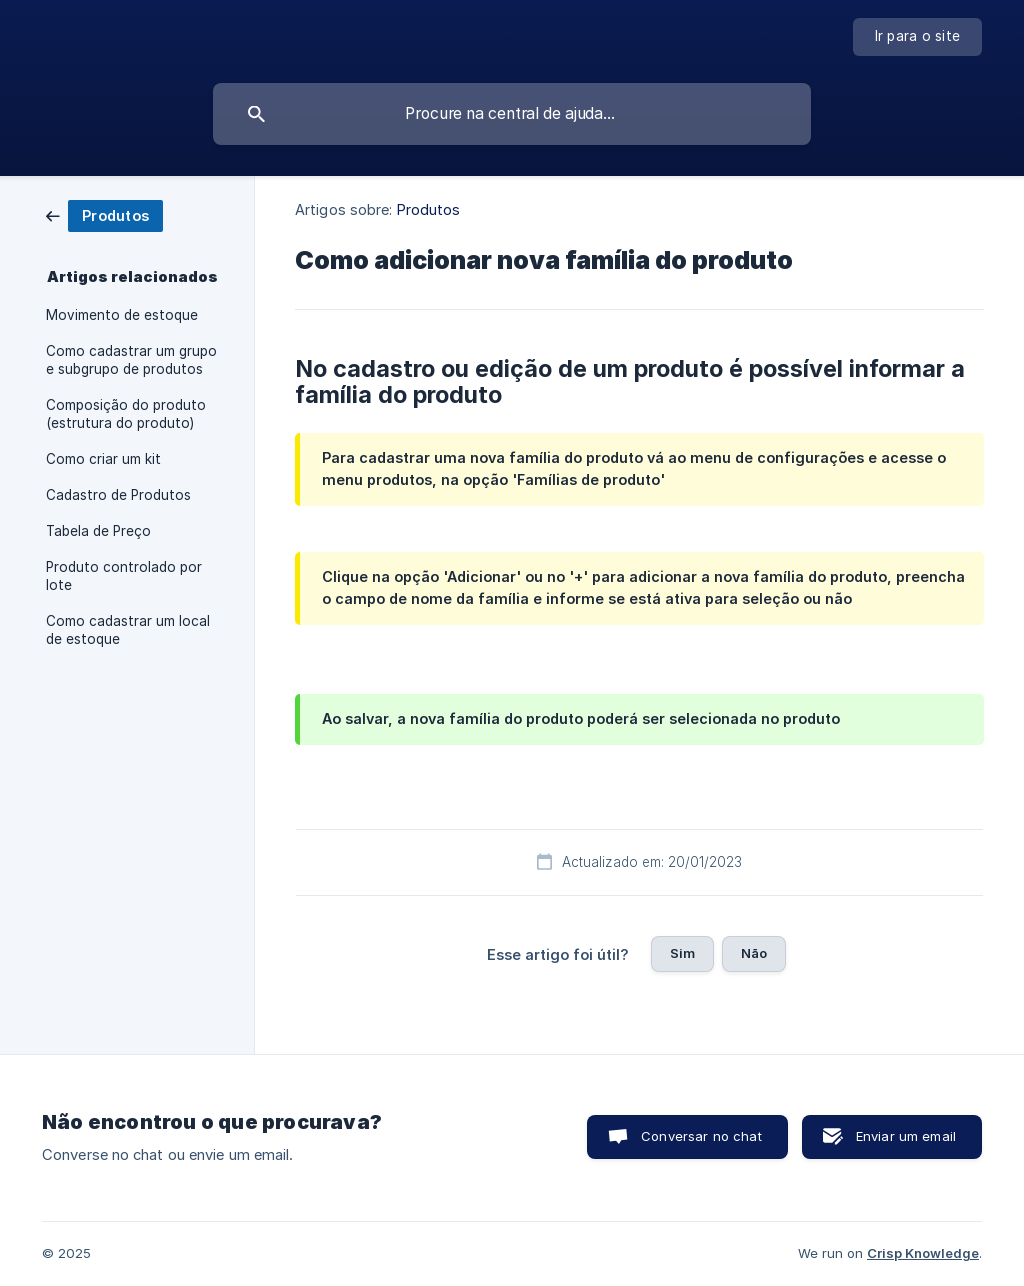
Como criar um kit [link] (103, 459)
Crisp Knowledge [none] (923, 1253)
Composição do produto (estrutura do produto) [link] (126, 414)
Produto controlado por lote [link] (124, 576)
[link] (104, 214)
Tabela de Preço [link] (98, 531)
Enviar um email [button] (906, 1136)
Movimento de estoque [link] (122, 315)
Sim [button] (682, 953)
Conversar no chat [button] (701, 1136)
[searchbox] (512, 114)
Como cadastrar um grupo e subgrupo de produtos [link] (131, 360)
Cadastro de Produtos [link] (118, 495)
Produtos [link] (429, 209)
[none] (918, 37)
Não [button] (754, 953)
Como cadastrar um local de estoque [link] (128, 630)
